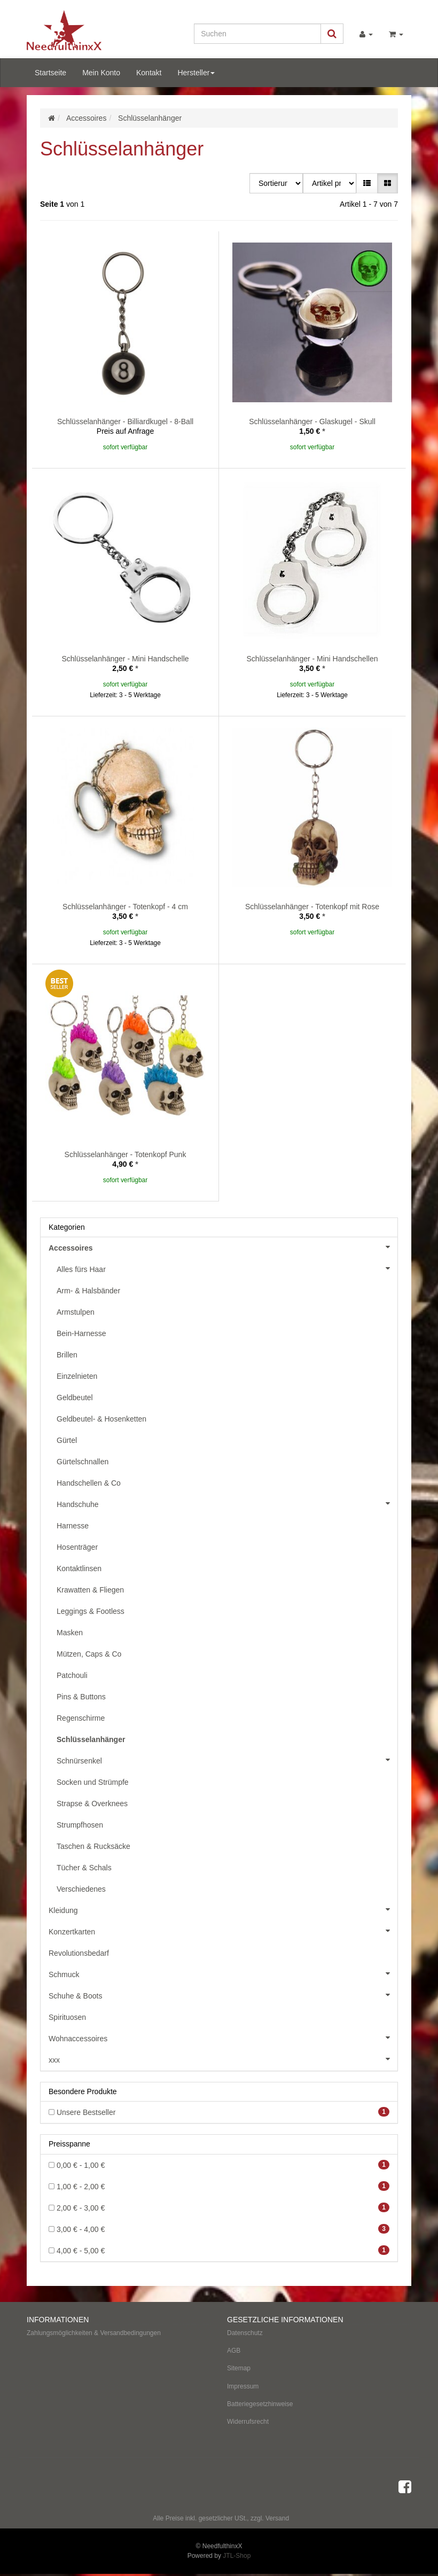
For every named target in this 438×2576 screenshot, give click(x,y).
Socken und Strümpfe (93, 1782)
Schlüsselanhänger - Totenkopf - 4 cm (125, 906)
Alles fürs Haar (227, 1268)
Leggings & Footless (90, 1611)
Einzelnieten (77, 1376)
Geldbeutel (75, 1397)
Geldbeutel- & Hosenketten (101, 1419)
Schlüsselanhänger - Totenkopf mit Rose (312, 906)
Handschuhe (227, 1503)
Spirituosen (67, 2017)
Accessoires (223, 1246)
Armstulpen (76, 1312)
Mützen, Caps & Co (89, 1654)
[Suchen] (257, 34)
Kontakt (148, 72)
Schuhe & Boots (223, 1994)
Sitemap (239, 2368)
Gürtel (67, 1440)
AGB (233, 2350)
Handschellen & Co (89, 1483)
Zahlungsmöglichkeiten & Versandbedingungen (94, 2333)
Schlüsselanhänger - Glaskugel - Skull (312, 421)
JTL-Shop (237, 2555)
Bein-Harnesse (81, 1333)
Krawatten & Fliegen (90, 1590)
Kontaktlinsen (79, 1568)
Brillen (67, 1355)
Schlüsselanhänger (91, 1739)
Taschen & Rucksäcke (93, 1846)
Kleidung (223, 1909)
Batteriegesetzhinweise (260, 2404)
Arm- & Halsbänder (88, 1290)
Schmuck (223, 1973)
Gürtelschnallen (82, 1461)
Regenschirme (81, 1718)
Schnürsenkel (227, 1759)
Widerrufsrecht (248, 2421)
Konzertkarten (223, 1930)
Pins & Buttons (81, 1696)
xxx (223, 2058)
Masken (70, 1632)
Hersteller (196, 72)
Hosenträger (77, 1547)
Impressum (243, 2386)
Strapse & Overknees (92, 1803)
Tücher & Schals (84, 1867)
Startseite (50, 72)
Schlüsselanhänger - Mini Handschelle (125, 658)
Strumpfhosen (80, 1825)
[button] (367, 183)
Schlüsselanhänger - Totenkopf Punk (125, 1154)
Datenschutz (245, 2333)
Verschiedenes (81, 1889)
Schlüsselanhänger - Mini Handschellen (312, 658)
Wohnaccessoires (223, 2037)
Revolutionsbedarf (79, 1953)
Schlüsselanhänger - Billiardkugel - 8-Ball (125, 421)
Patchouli (72, 1675)
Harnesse (73, 1525)
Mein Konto (101, 72)
